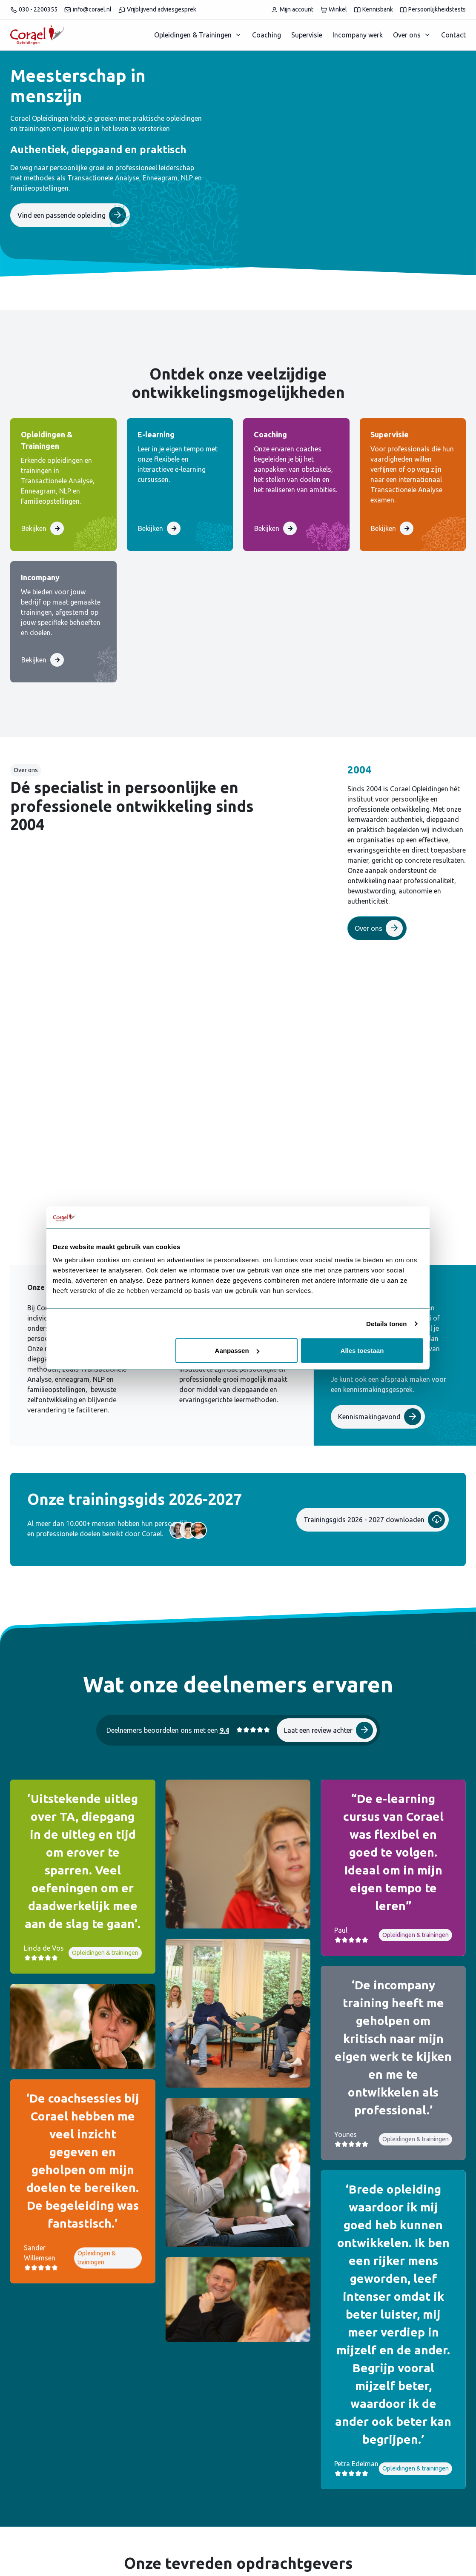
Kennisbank (373, 9)
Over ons (407, 35)
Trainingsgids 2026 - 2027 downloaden (374, 1519)
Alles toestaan (362, 1350)
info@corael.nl (88, 9)
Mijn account (292, 9)
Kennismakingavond (379, 1416)
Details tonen (386, 1323)
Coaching (266, 35)
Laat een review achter (328, 1730)
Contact (453, 35)
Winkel (333, 9)
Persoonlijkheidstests (433, 9)
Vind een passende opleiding (71, 215)
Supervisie (306, 35)
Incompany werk (358, 35)
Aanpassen (237, 1350)
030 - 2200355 (33, 9)
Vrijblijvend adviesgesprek (157, 9)
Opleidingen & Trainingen (193, 35)
